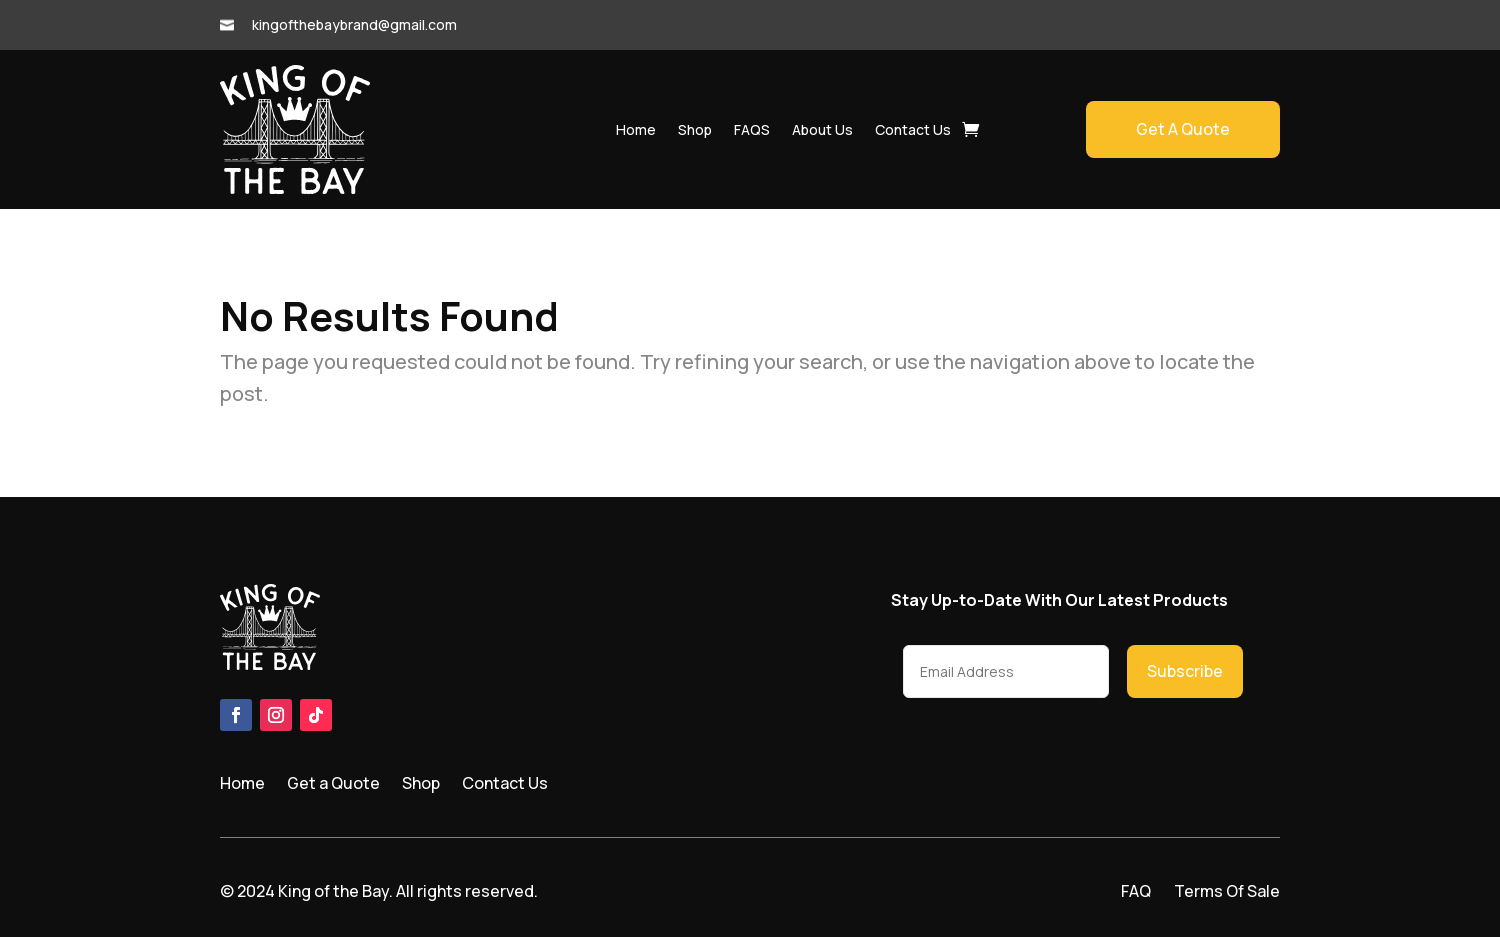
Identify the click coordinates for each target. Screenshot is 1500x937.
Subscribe (1185, 671)
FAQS (752, 129)
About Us (822, 129)
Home (636, 129)
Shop (695, 129)
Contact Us (913, 129)
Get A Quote (1183, 129)
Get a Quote (333, 785)
